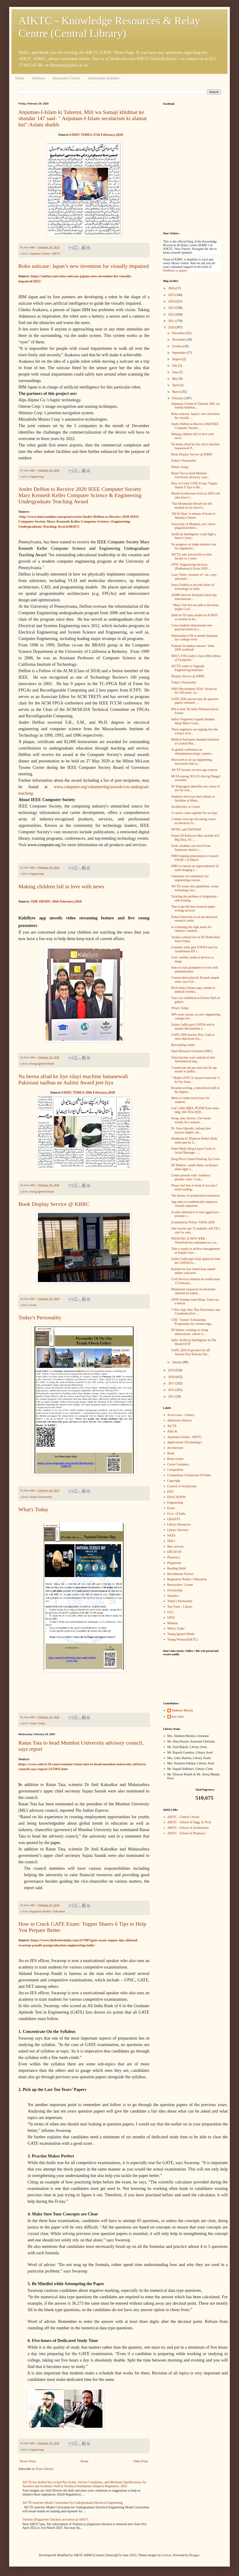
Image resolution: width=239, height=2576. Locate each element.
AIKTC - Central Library (183, 1817)
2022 (172, 314)
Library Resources (179, 1524)
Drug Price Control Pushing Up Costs (195, 1159)
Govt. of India (176, 1513)
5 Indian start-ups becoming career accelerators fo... (193, 821)
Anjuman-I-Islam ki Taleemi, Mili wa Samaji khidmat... (195, 405)
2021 (172, 321)
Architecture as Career (185, 806)
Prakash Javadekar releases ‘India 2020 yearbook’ (193, 647)
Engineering (36, 476)
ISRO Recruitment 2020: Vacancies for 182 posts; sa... (194, 691)
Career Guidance (178, 1464)
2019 (172, 1370)
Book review (175, 1459)
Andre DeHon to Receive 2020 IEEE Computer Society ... (195, 426)
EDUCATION (176, 1497)
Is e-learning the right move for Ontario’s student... (191, 929)
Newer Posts (28, 2461)
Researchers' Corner (180, 1584)
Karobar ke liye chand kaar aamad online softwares (193, 1271)
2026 (172, 288)
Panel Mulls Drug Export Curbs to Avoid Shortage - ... (193, 1150)
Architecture (175, 1448)
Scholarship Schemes (103, 78)
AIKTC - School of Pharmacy (186, 1833)
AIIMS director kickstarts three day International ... (194, 597)
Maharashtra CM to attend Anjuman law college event (194, 637)
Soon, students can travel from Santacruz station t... (191, 847)
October (177, 346)
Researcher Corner (66, 78)
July (175, 365)
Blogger (194, 2555)
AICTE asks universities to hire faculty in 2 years (191, 556)
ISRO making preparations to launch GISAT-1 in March (194, 858)
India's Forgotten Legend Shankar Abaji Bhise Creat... (193, 721)
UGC (170, 1612)
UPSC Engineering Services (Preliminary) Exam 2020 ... (191, 566)
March (176, 392)
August (177, 359)
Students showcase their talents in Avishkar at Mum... (193, 798)
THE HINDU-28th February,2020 (56, 901)
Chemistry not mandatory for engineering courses (190, 878)
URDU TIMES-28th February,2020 (88, 1092)
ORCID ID (174, 1552)
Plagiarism (174, 1563)
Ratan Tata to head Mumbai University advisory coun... (190, 475)
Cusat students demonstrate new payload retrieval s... (192, 627)
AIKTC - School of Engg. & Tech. (189, 1822)
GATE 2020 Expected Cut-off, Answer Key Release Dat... (191, 1352)
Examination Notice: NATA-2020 (193, 1222)
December (179, 333)
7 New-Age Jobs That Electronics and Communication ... (195, 1311)
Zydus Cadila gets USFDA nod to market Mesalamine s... (193, 1026)
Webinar (172, 1623)
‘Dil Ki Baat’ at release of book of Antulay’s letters (193, 515)
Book (170, 1453)
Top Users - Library (180, 1606)
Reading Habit (176, 1568)
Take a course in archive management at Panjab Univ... (195, 1250)
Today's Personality (39, 1317)
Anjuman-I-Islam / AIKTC (44, 253)
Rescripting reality (183, 1045)
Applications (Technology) (184, 1442)
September (179, 352)
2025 (172, 295)
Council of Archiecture (182, 1486)
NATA (171, 1535)
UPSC (171, 1617)
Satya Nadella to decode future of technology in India (192, 586)
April (175, 385)
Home (19, 78)
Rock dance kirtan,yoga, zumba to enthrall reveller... (193, 989)
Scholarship (174, 1590)
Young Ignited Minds (41, 1063)
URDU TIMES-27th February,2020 (96, 134)
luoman (166, 2555)
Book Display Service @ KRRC (54, 1204)
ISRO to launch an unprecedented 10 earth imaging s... (195, 868)
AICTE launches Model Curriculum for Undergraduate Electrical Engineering (73, 2502)
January (177, 1362)
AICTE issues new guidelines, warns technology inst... (195, 888)
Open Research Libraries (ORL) (192, 1051)
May (175, 378)
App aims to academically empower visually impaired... (194, 1203)
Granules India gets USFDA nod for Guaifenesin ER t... (194, 949)
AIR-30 (172, 1431)
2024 (172, 301)
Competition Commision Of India (189, 1475)
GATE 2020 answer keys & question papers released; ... (194, 701)
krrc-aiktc (178, 1716)
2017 (172, 1383)
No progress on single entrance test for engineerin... (193, 546)
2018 (172, 1377)
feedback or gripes (175, 270)
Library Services (178, 1530)
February (178, 398)
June (175, 372)
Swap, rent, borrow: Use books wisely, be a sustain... (191, 1120)
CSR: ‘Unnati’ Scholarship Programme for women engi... (192, 1322)
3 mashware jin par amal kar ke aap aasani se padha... (194, 1069)
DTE (170, 1492)
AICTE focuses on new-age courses (194, 770)
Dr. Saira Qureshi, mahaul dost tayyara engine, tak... (191, 1130)
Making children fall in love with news (61, 886)
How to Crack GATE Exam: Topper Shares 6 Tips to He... (194, 485)
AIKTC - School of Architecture (188, 1827)
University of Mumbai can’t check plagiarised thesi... (193, 526)
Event (32, 1305)
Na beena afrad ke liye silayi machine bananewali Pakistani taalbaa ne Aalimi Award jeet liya (73, 1079)
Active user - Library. (181, 1415)
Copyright (173, 1480)
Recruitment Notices (180, 1574)
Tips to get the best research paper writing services (193, 908)
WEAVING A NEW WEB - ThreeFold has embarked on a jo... (195, 1240)
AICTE (172, 1426)
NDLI (171, 1541)
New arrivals (175, 1546)
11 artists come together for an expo (194, 813)
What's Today (33, 1509)
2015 (172, 1396)
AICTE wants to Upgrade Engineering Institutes (187, 668)
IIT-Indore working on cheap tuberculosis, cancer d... (189, 1332)
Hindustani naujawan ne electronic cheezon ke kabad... (193, 1291)
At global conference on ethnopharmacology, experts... (192, 751)
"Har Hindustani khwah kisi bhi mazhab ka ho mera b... (191, 505)
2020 (172, 327)
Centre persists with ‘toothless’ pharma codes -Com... (191, 1177)
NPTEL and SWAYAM (186, 829)
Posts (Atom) (44, 2469)
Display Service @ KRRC (188, 676)
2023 (172, 308)
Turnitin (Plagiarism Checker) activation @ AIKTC (56, 2519)
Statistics (173, 1596)
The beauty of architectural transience (195, 1195)
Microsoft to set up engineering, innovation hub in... (191, 761)
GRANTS (173, 1519)
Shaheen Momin (182, 1710)
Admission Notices (179, 1420)
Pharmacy (173, 1557)
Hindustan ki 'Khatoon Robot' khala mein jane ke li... (194, 1140)
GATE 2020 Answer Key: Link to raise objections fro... (193, 1036)
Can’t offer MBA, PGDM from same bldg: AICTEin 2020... (195, 1110)
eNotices (38, 78)
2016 (172, 1390)
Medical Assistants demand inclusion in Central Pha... (195, 741)
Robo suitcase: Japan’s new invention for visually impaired (83, 266)
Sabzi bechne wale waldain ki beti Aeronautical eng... (193, 1059)
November (179, 339)
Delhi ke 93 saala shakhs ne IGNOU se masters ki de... (194, 617)
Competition (175, 1469)
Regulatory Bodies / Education (47, 1911)
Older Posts (140, 2461)
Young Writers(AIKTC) (182, 1639)
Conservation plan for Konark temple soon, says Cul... (195, 979)
